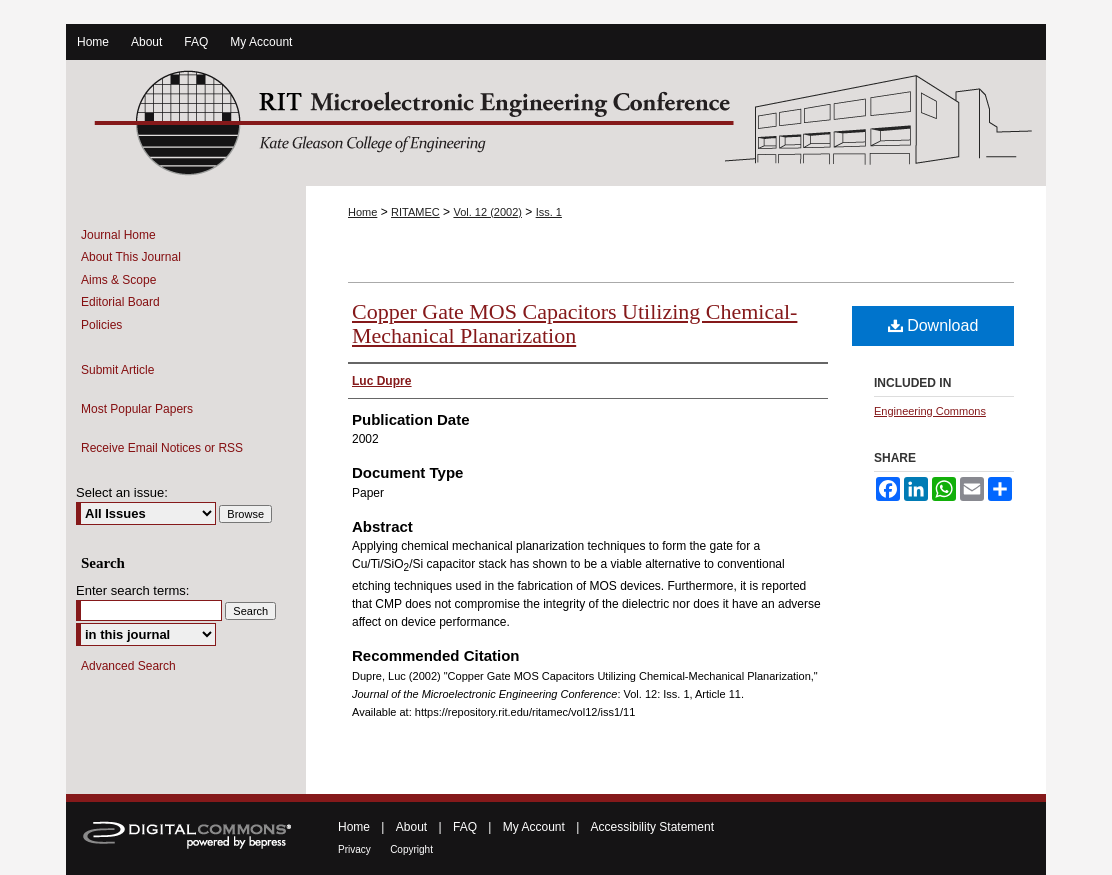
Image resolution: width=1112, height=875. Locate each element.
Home (362, 212)
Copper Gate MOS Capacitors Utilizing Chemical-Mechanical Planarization (574, 323)
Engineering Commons (930, 411)
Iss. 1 (549, 212)
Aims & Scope (118, 280)
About (411, 827)
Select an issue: (122, 492)
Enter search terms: (132, 590)
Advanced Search (128, 666)
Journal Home (118, 235)
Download (933, 325)
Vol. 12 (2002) (487, 212)
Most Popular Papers (137, 409)
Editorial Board (120, 302)
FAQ (465, 827)
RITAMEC (415, 212)
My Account (534, 827)
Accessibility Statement (652, 827)
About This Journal (131, 257)
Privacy (354, 849)
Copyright (411, 849)
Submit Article (117, 370)
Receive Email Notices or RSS (162, 448)
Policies (101, 325)
